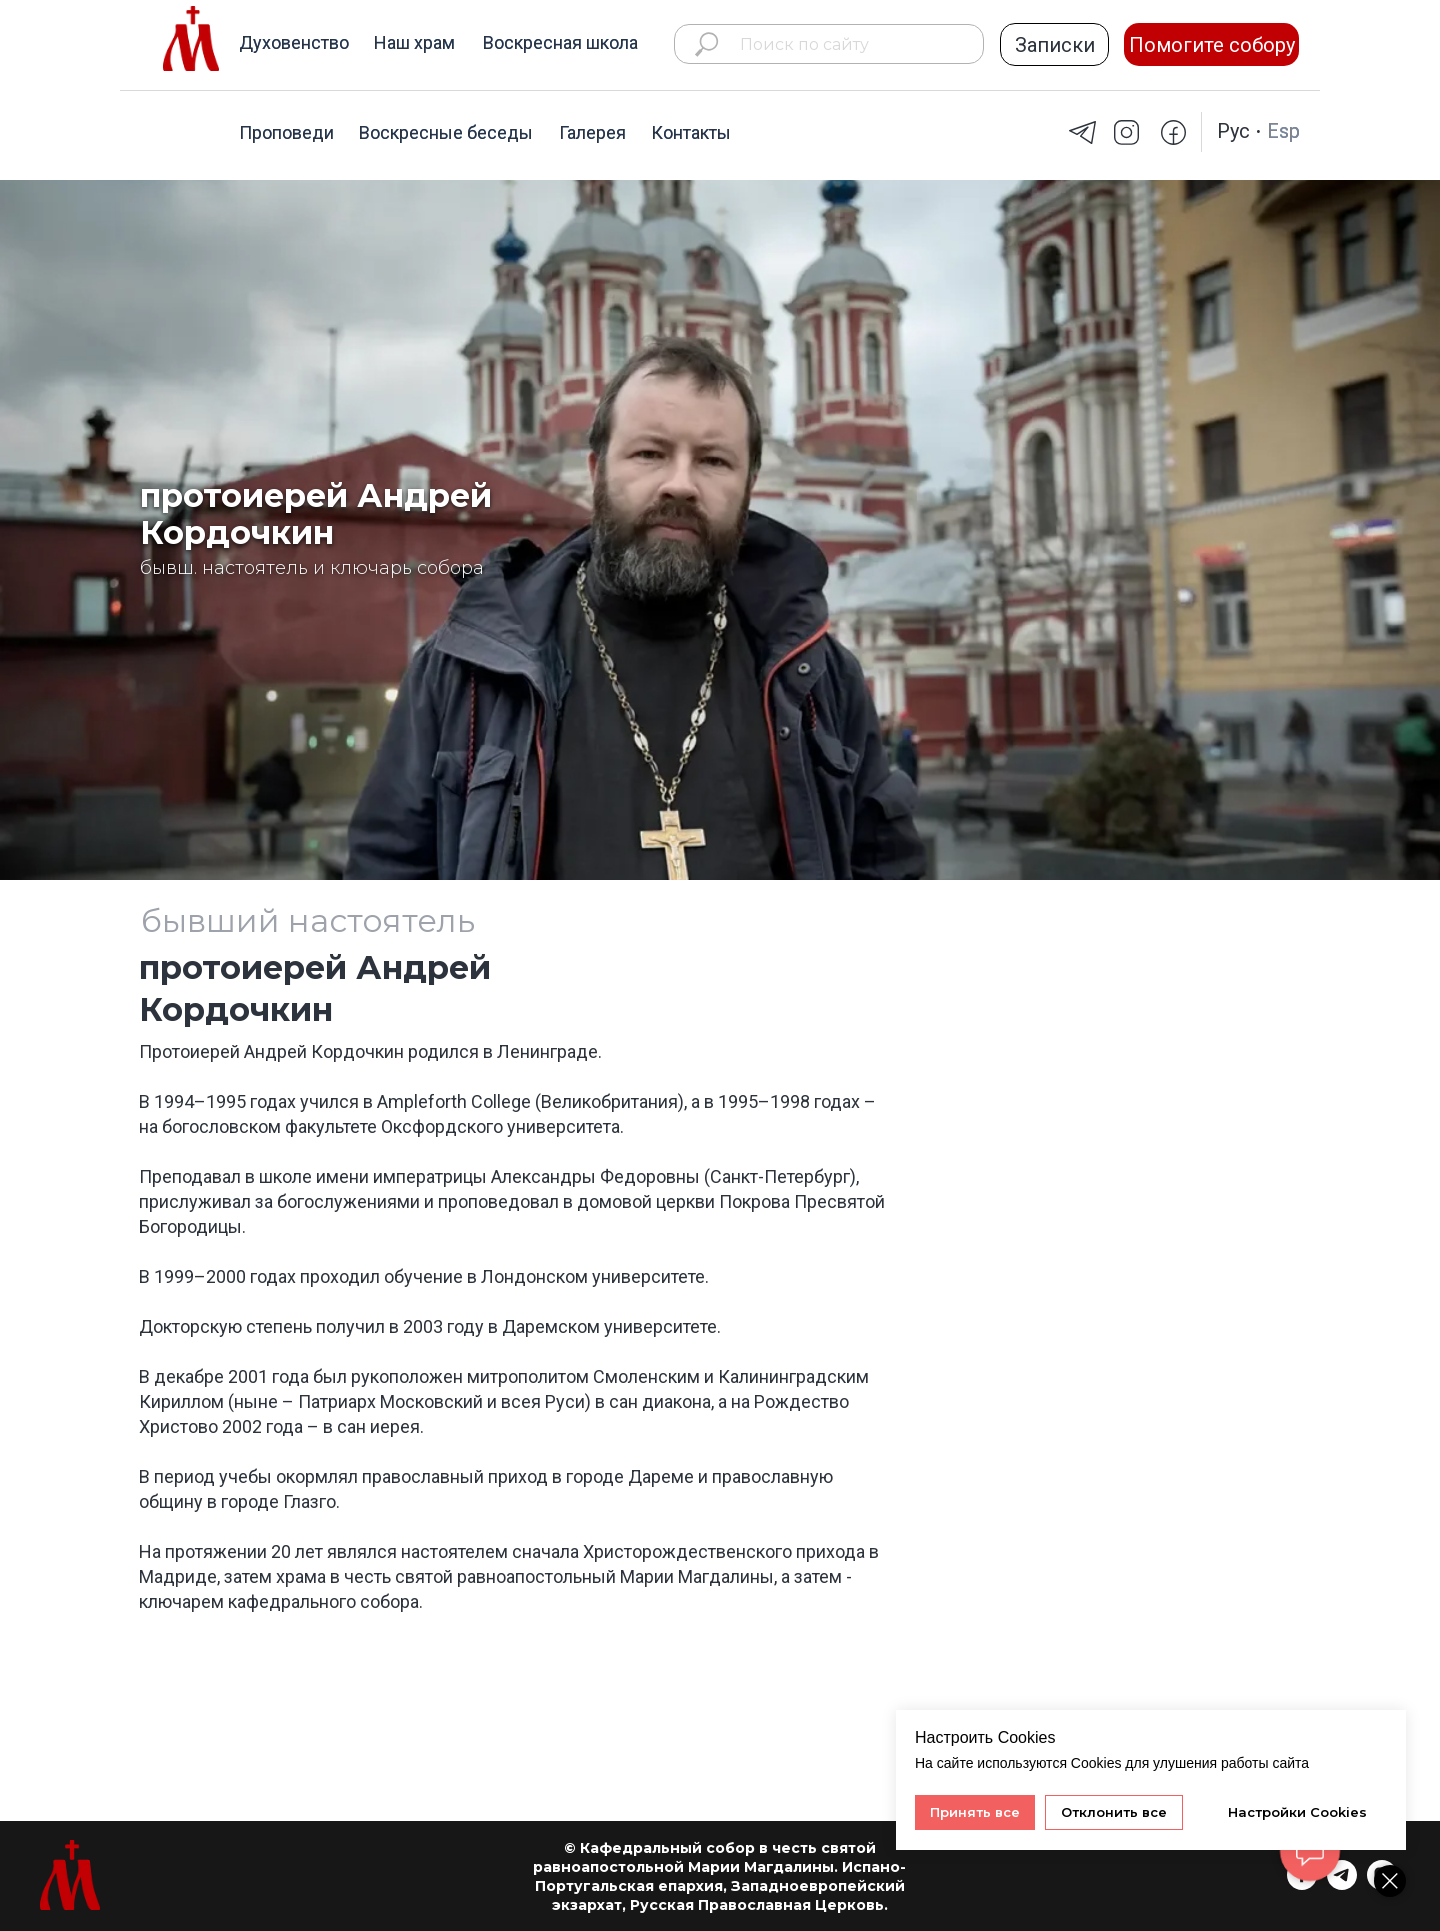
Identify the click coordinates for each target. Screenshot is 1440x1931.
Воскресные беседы (446, 132)
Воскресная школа (560, 42)
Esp (1283, 131)
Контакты (691, 132)
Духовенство (294, 42)
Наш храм (414, 42)
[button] (1054, 44)
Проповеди (286, 132)
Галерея (592, 132)
